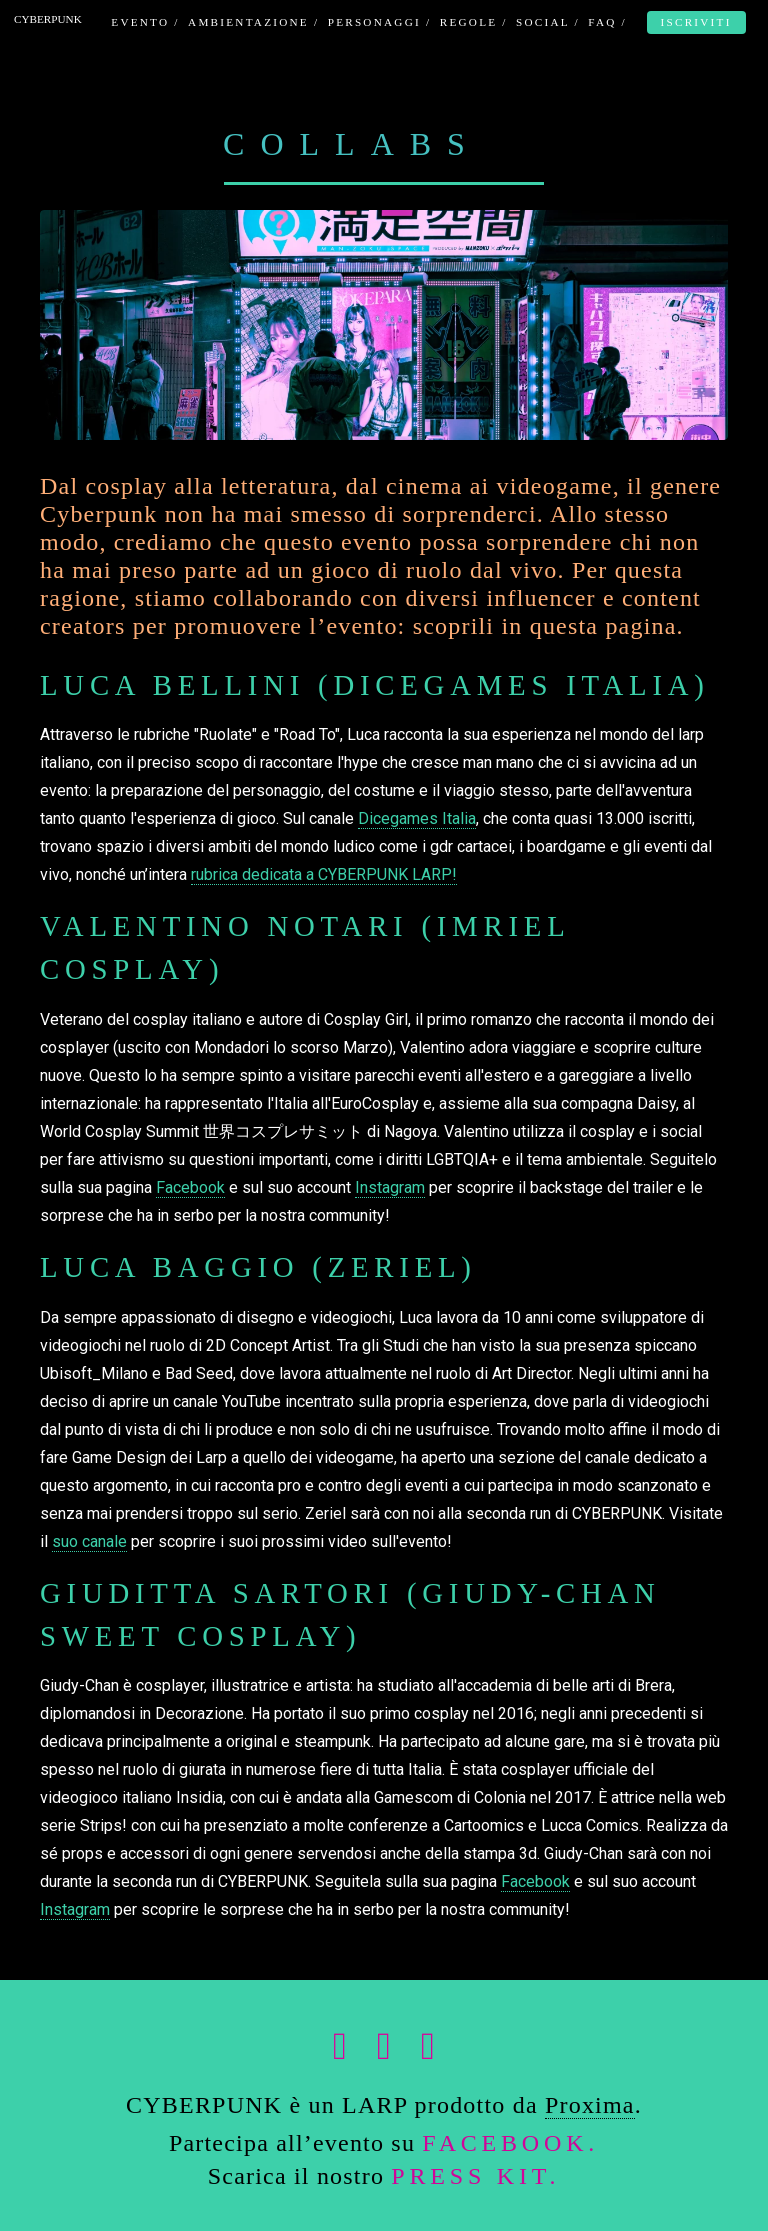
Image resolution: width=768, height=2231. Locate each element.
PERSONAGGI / (380, 22)
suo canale (89, 1541)
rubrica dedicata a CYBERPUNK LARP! (324, 874)
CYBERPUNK (48, 19)
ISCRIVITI (696, 22)
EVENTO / (145, 22)
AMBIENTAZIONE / (253, 22)
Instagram (390, 1187)
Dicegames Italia (417, 818)
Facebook (190, 1187)
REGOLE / (474, 22)
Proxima (590, 2105)
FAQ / (607, 22)
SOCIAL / (548, 22)
